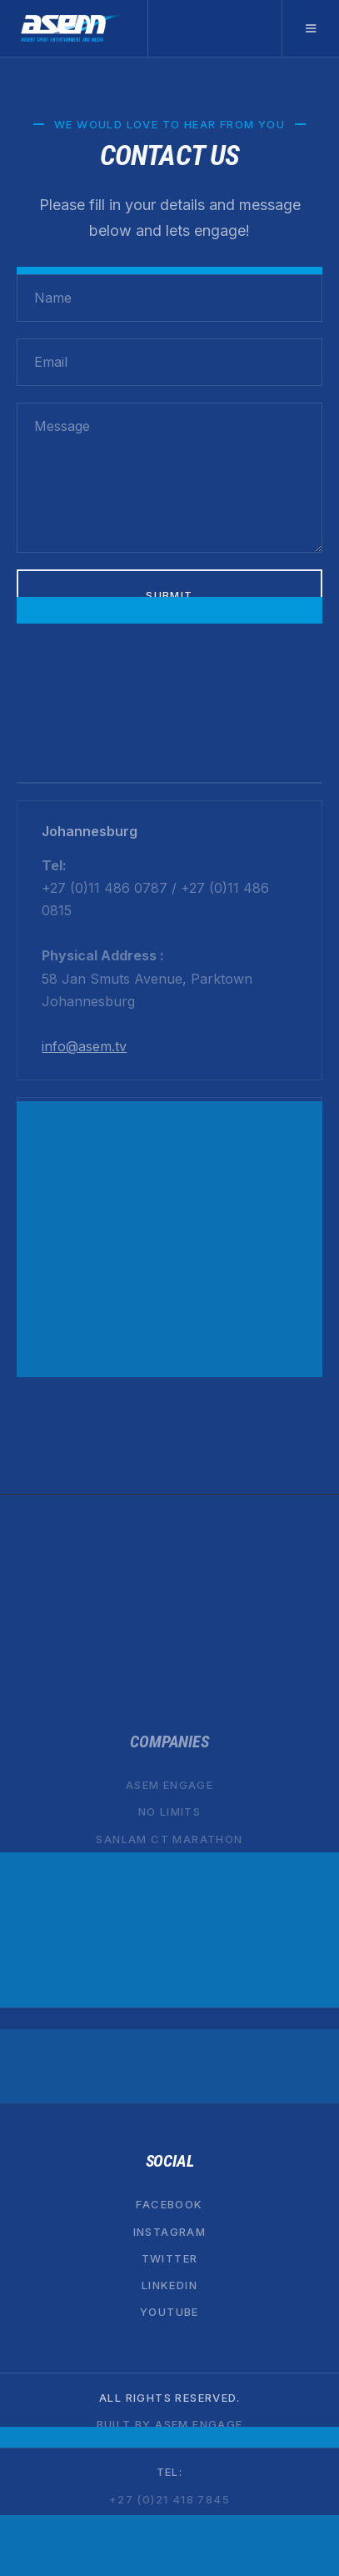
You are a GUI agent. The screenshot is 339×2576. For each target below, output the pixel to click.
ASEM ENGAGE (169, 1785)
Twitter (170, 2258)
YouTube (169, 2311)
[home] (74, 28)
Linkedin (169, 2285)
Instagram (170, 2231)
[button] (310, 28)
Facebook (169, 2204)
